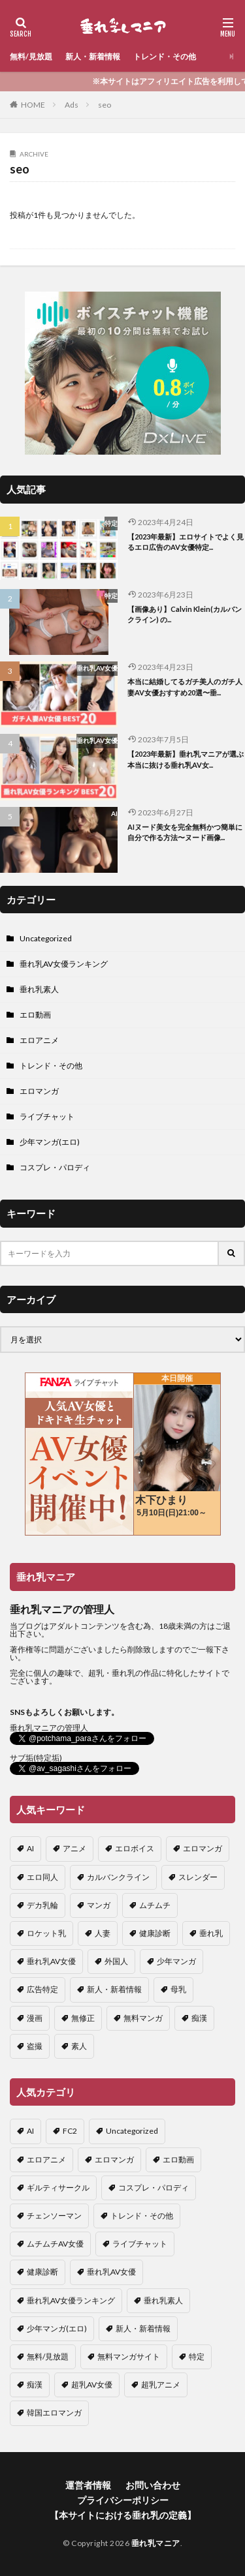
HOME (33, 105)
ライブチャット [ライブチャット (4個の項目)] (139, 2244)
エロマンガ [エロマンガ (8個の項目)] (202, 1848)
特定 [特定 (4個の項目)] (196, 2356)
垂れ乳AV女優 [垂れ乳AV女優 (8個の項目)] (111, 2272)
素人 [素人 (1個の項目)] (79, 2046)
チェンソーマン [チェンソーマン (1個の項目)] (54, 2215)
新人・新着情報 (92, 56)
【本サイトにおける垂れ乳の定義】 (123, 2515)
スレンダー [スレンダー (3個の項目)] (198, 1877)
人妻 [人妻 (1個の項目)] (102, 1933)
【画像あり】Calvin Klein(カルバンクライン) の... (184, 614)
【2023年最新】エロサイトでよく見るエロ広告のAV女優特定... (185, 542)
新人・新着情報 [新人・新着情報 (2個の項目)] (114, 1989)
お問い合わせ (152, 2485)
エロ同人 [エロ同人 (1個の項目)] (42, 1877)
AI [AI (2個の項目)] (30, 1848)
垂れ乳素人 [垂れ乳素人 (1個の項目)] (163, 2300)
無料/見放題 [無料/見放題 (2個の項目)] (48, 2356)
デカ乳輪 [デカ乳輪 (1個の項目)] (42, 1905)
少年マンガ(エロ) (50, 1142)
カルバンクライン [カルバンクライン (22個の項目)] (118, 1877)
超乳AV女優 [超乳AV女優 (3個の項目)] (91, 2384)
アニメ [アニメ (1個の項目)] (74, 1848)
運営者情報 (88, 2485)
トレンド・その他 (164, 56)
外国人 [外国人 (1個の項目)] (116, 1961)
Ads (71, 105)
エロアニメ (39, 1040)
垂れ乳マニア (155, 2543)
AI (114, 813)
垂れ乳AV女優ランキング (64, 964)
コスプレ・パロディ (55, 1167)
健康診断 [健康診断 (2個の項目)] (155, 1933)
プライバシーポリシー (123, 2500)
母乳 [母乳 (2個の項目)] (178, 1989)
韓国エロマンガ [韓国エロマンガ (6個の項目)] (54, 2412)
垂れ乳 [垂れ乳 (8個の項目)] (211, 1933)
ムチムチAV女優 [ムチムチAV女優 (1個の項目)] (55, 2244)
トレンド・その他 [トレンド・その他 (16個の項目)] (141, 2215)
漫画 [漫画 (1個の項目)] (34, 2018)
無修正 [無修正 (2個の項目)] (83, 2018)
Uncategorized (46, 938)
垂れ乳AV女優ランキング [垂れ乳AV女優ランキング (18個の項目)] (71, 2300)
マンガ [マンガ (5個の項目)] (98, 1905)
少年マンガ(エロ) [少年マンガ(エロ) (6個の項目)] (57, 2328)
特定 (111, 523)
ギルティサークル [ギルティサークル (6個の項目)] (58, 2187)
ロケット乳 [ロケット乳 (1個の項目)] (46, 1933)
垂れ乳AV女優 (97, 668)
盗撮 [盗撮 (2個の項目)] (34, 2046)
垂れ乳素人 (39, 989)
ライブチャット (47, 1116)
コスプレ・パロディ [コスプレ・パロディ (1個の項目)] (153, 2187)
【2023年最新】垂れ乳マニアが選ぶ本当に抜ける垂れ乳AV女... (185, 759)
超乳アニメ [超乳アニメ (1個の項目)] (160, 2384)
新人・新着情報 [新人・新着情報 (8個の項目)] (143, 2328)
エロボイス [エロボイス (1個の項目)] (134, 1848)
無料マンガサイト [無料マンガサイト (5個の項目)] (128, 2356)
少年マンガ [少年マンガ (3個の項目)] (176, 1961)
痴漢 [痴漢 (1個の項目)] (199, 2018)
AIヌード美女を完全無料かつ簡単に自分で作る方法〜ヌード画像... (184, 832)
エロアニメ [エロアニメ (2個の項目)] (46, 2159)
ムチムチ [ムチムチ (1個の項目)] (155, 1905)
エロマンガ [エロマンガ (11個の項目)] (114, 2159)
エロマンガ (39, 1091)
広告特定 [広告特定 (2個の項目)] (42, 1989)
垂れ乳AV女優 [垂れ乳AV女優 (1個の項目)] (51, 1961)
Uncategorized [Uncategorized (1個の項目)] (132, 2131)
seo (104, 105)
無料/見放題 (31, 56)
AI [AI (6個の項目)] (30, 2131)
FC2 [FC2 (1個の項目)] (70, 2131)
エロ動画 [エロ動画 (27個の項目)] (178, 2159)
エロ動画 (35, 1015)
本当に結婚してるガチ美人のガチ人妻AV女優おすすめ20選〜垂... (184, 687)
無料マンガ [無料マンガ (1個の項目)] (143, 2018)
